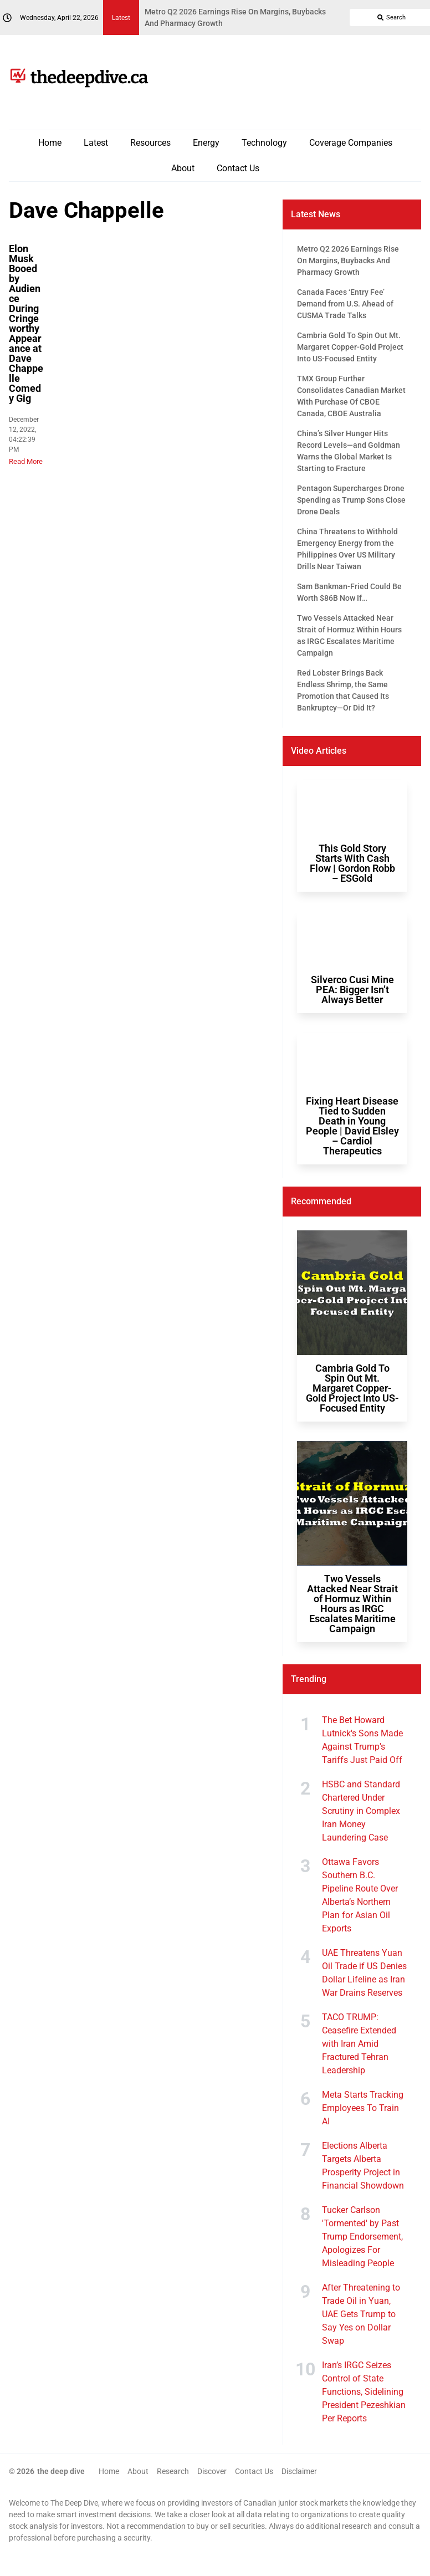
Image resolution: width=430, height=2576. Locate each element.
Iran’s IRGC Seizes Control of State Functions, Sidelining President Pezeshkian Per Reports (364, 2392)
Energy (206, 142)
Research (173, 2471)
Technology (264, 142)
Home (50, 142)
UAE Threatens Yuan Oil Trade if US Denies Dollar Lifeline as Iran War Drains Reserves (364, 1973)
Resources (150, 142)
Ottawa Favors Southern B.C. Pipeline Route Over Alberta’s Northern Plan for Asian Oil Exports (360, 1895)
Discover (212, 2471)
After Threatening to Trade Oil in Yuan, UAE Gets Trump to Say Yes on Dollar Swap (361, 2314)
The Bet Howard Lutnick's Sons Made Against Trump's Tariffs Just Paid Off (362, 1740)
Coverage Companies (350, 142)
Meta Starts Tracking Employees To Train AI (362, 2108)
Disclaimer (299, 2471)
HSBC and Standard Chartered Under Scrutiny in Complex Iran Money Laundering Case (361, 1811)
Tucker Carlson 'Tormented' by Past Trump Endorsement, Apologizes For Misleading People (362, 2236)
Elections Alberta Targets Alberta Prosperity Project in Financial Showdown (363, 2165)
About (182, 168)
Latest (96, 142)
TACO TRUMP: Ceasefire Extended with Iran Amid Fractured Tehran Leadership (359, 2044)
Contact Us (238, 168)
